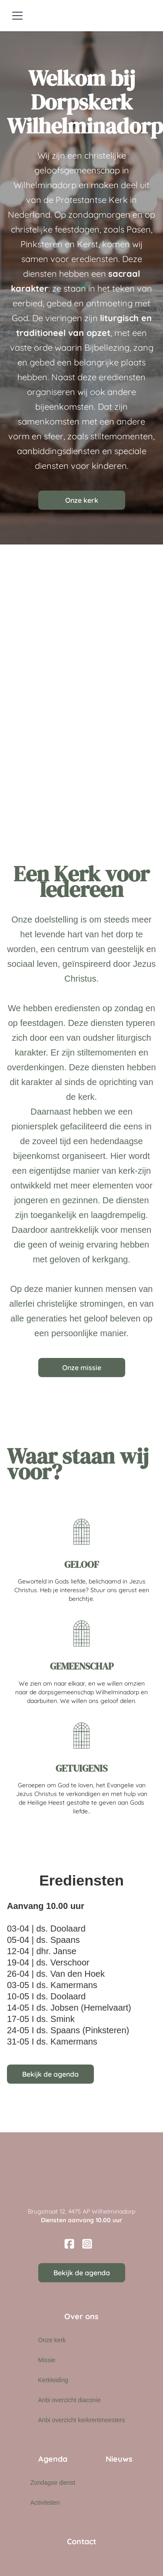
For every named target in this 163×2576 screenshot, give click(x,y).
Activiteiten (45, 2502)
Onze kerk (81, 500)
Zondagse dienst (53, 2482)
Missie (47, 2360)
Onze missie (81, 1367)
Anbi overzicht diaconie (69, 2400)
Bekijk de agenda (50, 2074)
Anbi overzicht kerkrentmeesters (81, 2420)
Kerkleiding (53, 2380)
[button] (15, 15)
